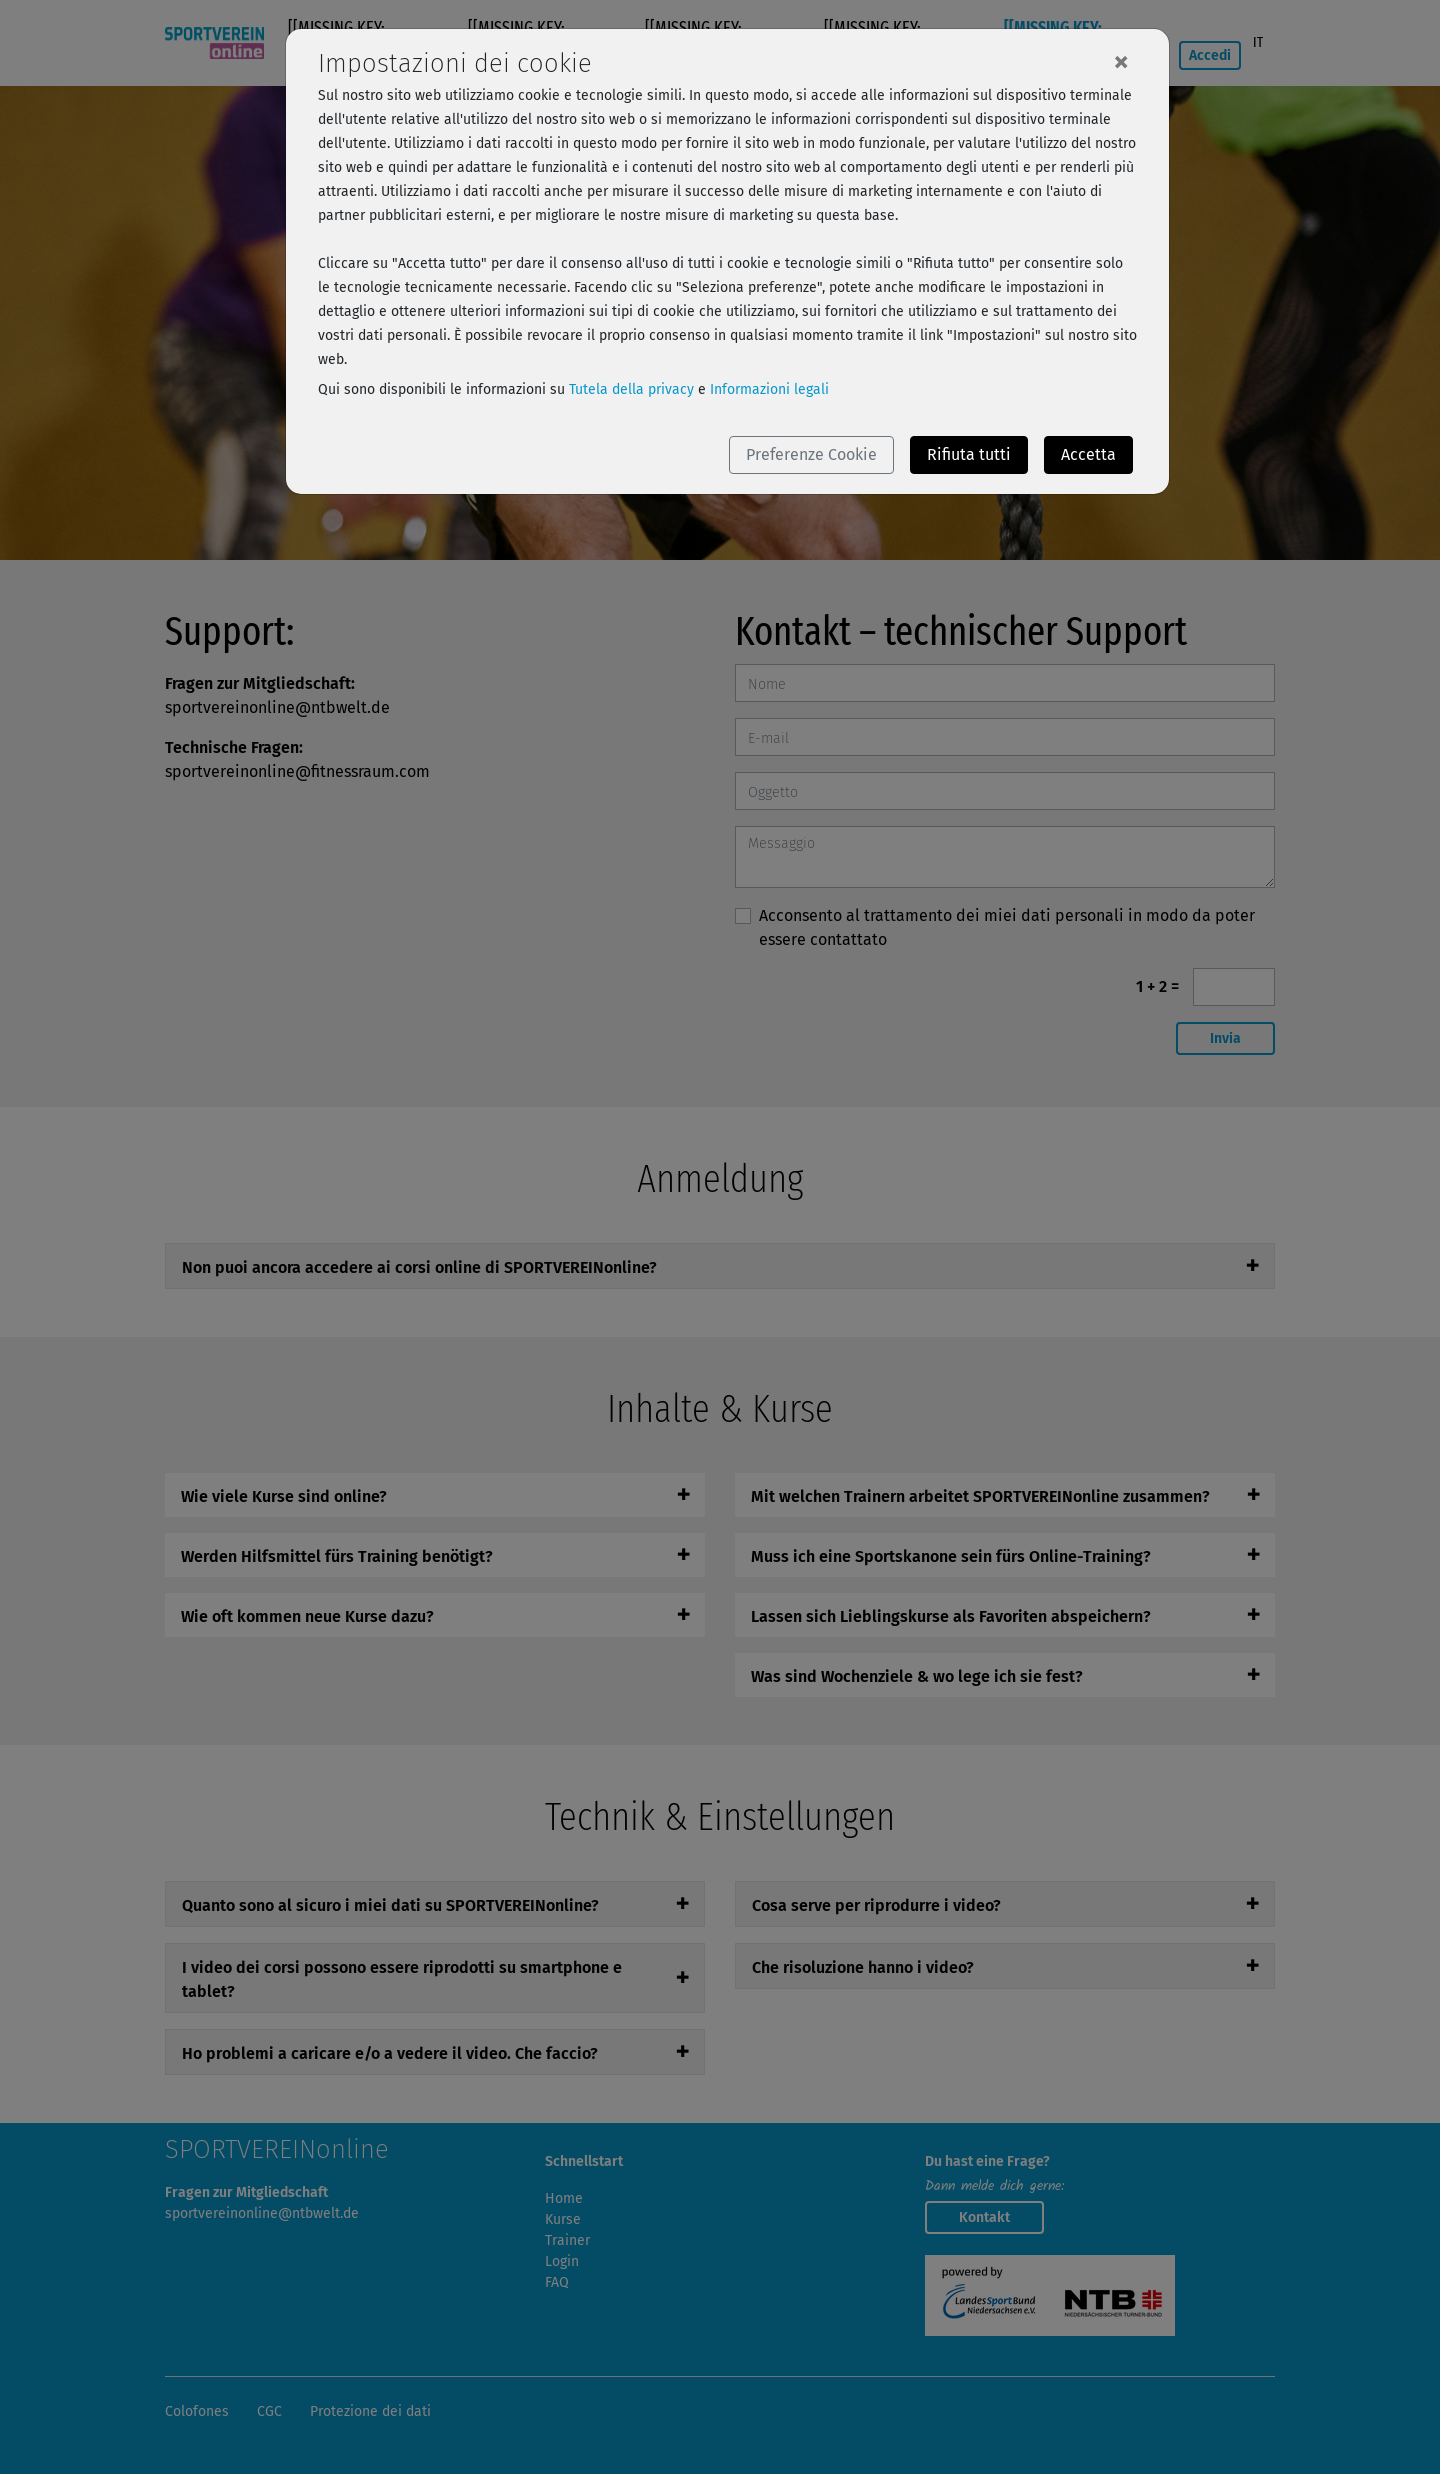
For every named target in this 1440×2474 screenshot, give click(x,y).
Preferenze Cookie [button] (811, 454)
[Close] (1121, 61)
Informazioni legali (769, 389)
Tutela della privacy (631, 389)
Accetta (1088, 454)
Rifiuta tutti (969, 454)
